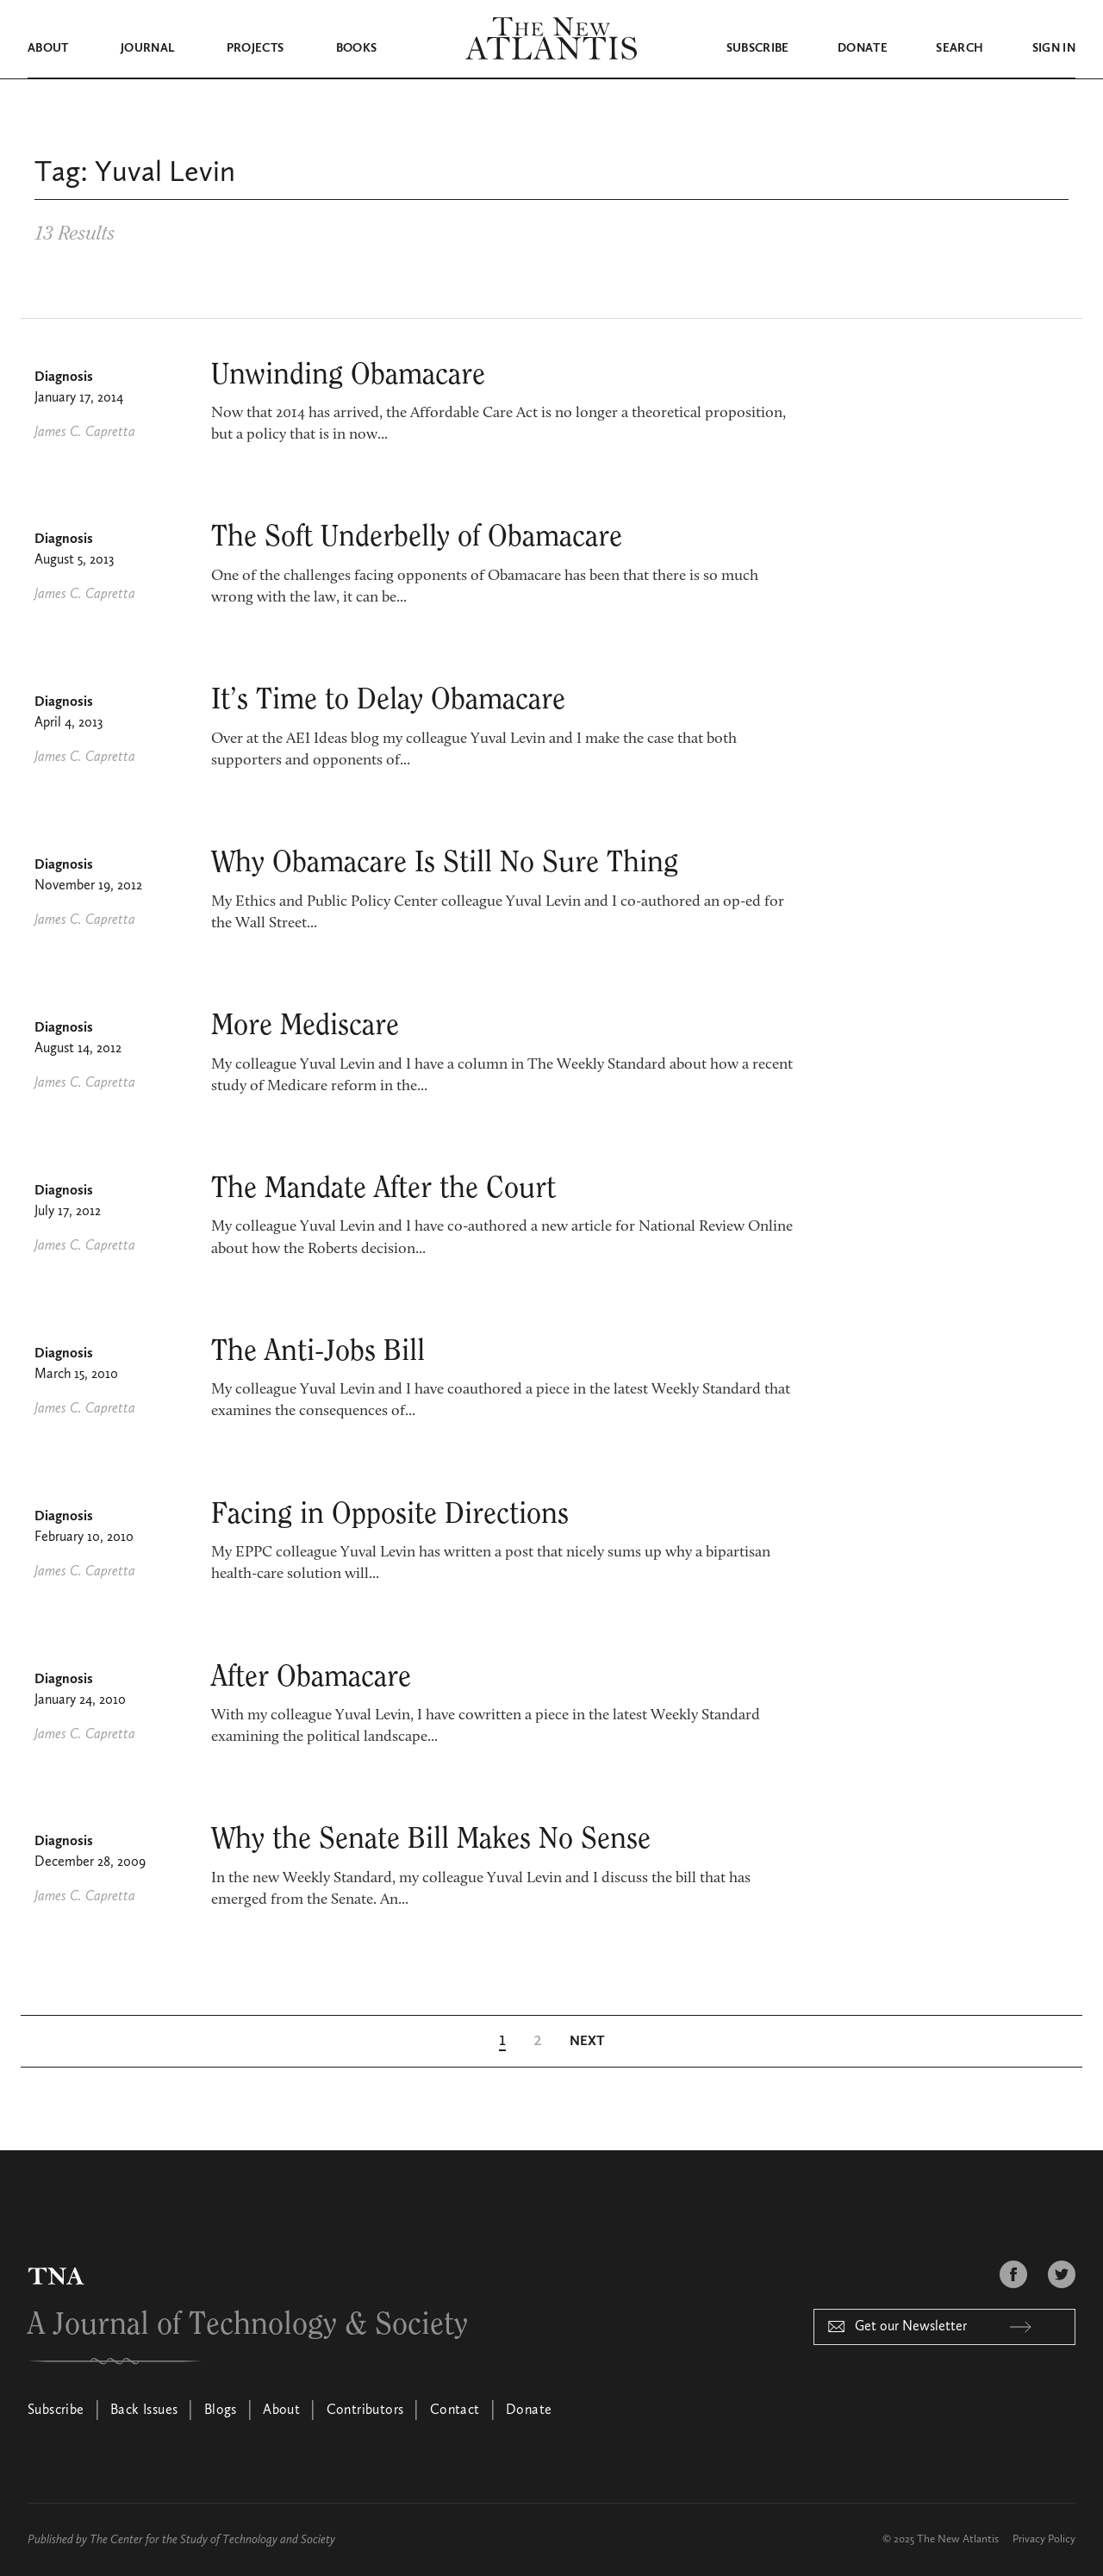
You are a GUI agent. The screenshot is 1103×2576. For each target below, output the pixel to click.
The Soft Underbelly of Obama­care (416, 536)
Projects (255, 48)
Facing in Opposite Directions (390, 1513)
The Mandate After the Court (383, 1187)
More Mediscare (305, 1024)
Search (959, 48)
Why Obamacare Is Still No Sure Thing (444, 861)
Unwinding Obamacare (348, 374)
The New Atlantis (958, 2538)
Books (356, 48)
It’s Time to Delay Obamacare (388, 699)
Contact (455, 2410)
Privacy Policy (1044, 2538)
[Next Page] (587, 2041)
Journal (147, 48)
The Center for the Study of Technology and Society (212, 2539)
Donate (863, 48)
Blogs (220, 2410)
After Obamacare (311, 1676)
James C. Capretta (84, 432)
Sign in (1053, 48)
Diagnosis (63, 377)
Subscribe (757, 48)
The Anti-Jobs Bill (318, 1350)
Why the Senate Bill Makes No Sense (431, 1838)
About (48, 48)
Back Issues (144, 2410)
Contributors (365, 2410)
